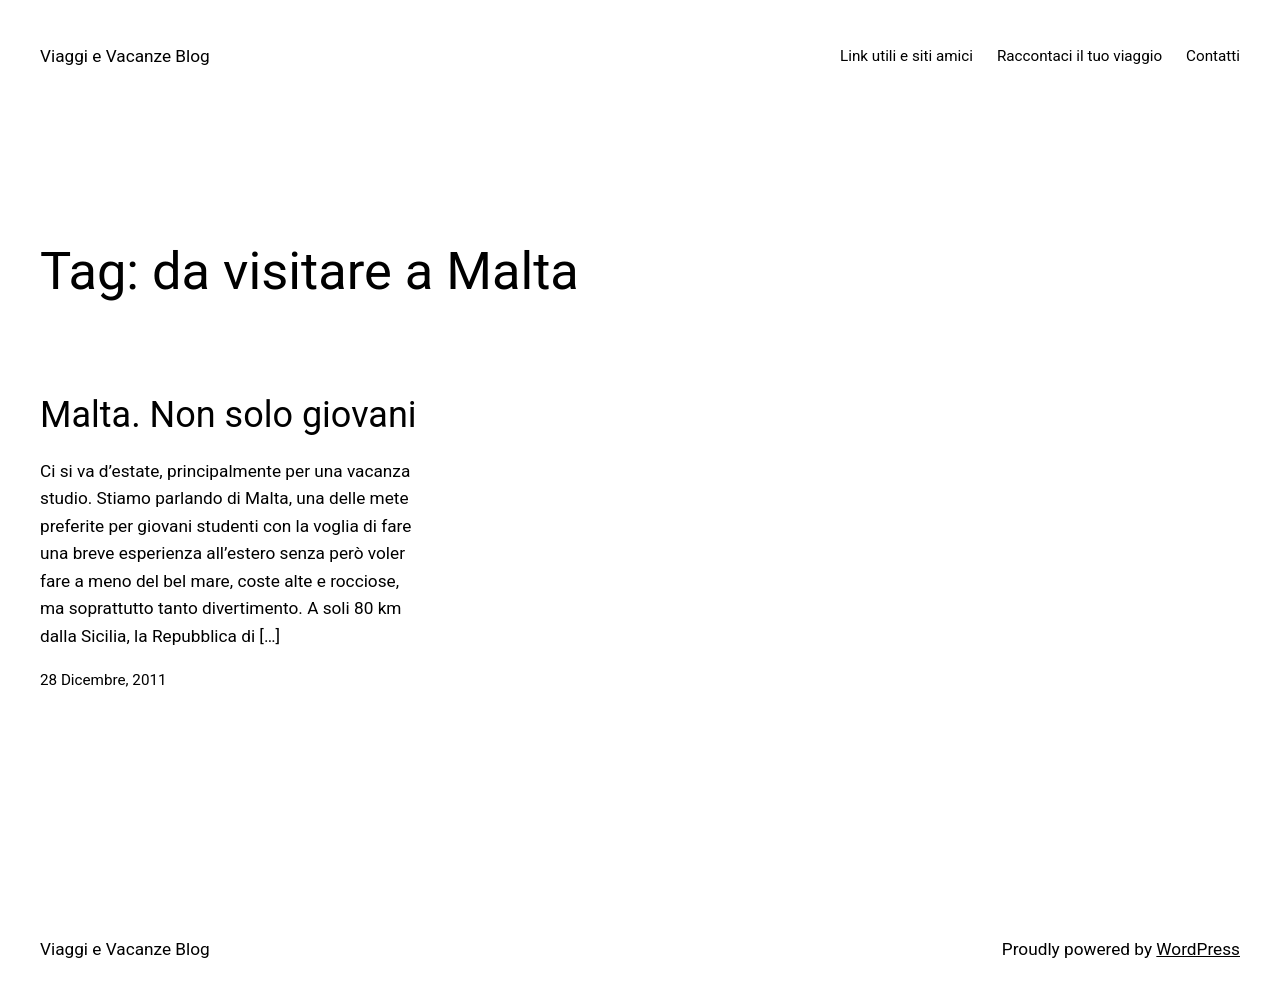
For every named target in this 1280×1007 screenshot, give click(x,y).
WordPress (1198, 949)
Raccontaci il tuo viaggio (1079, 56)
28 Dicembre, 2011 (103, 680)
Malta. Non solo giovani (228, 415)
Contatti (1213, 56)
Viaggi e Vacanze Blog (125, 56)
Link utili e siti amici (906, 56)
